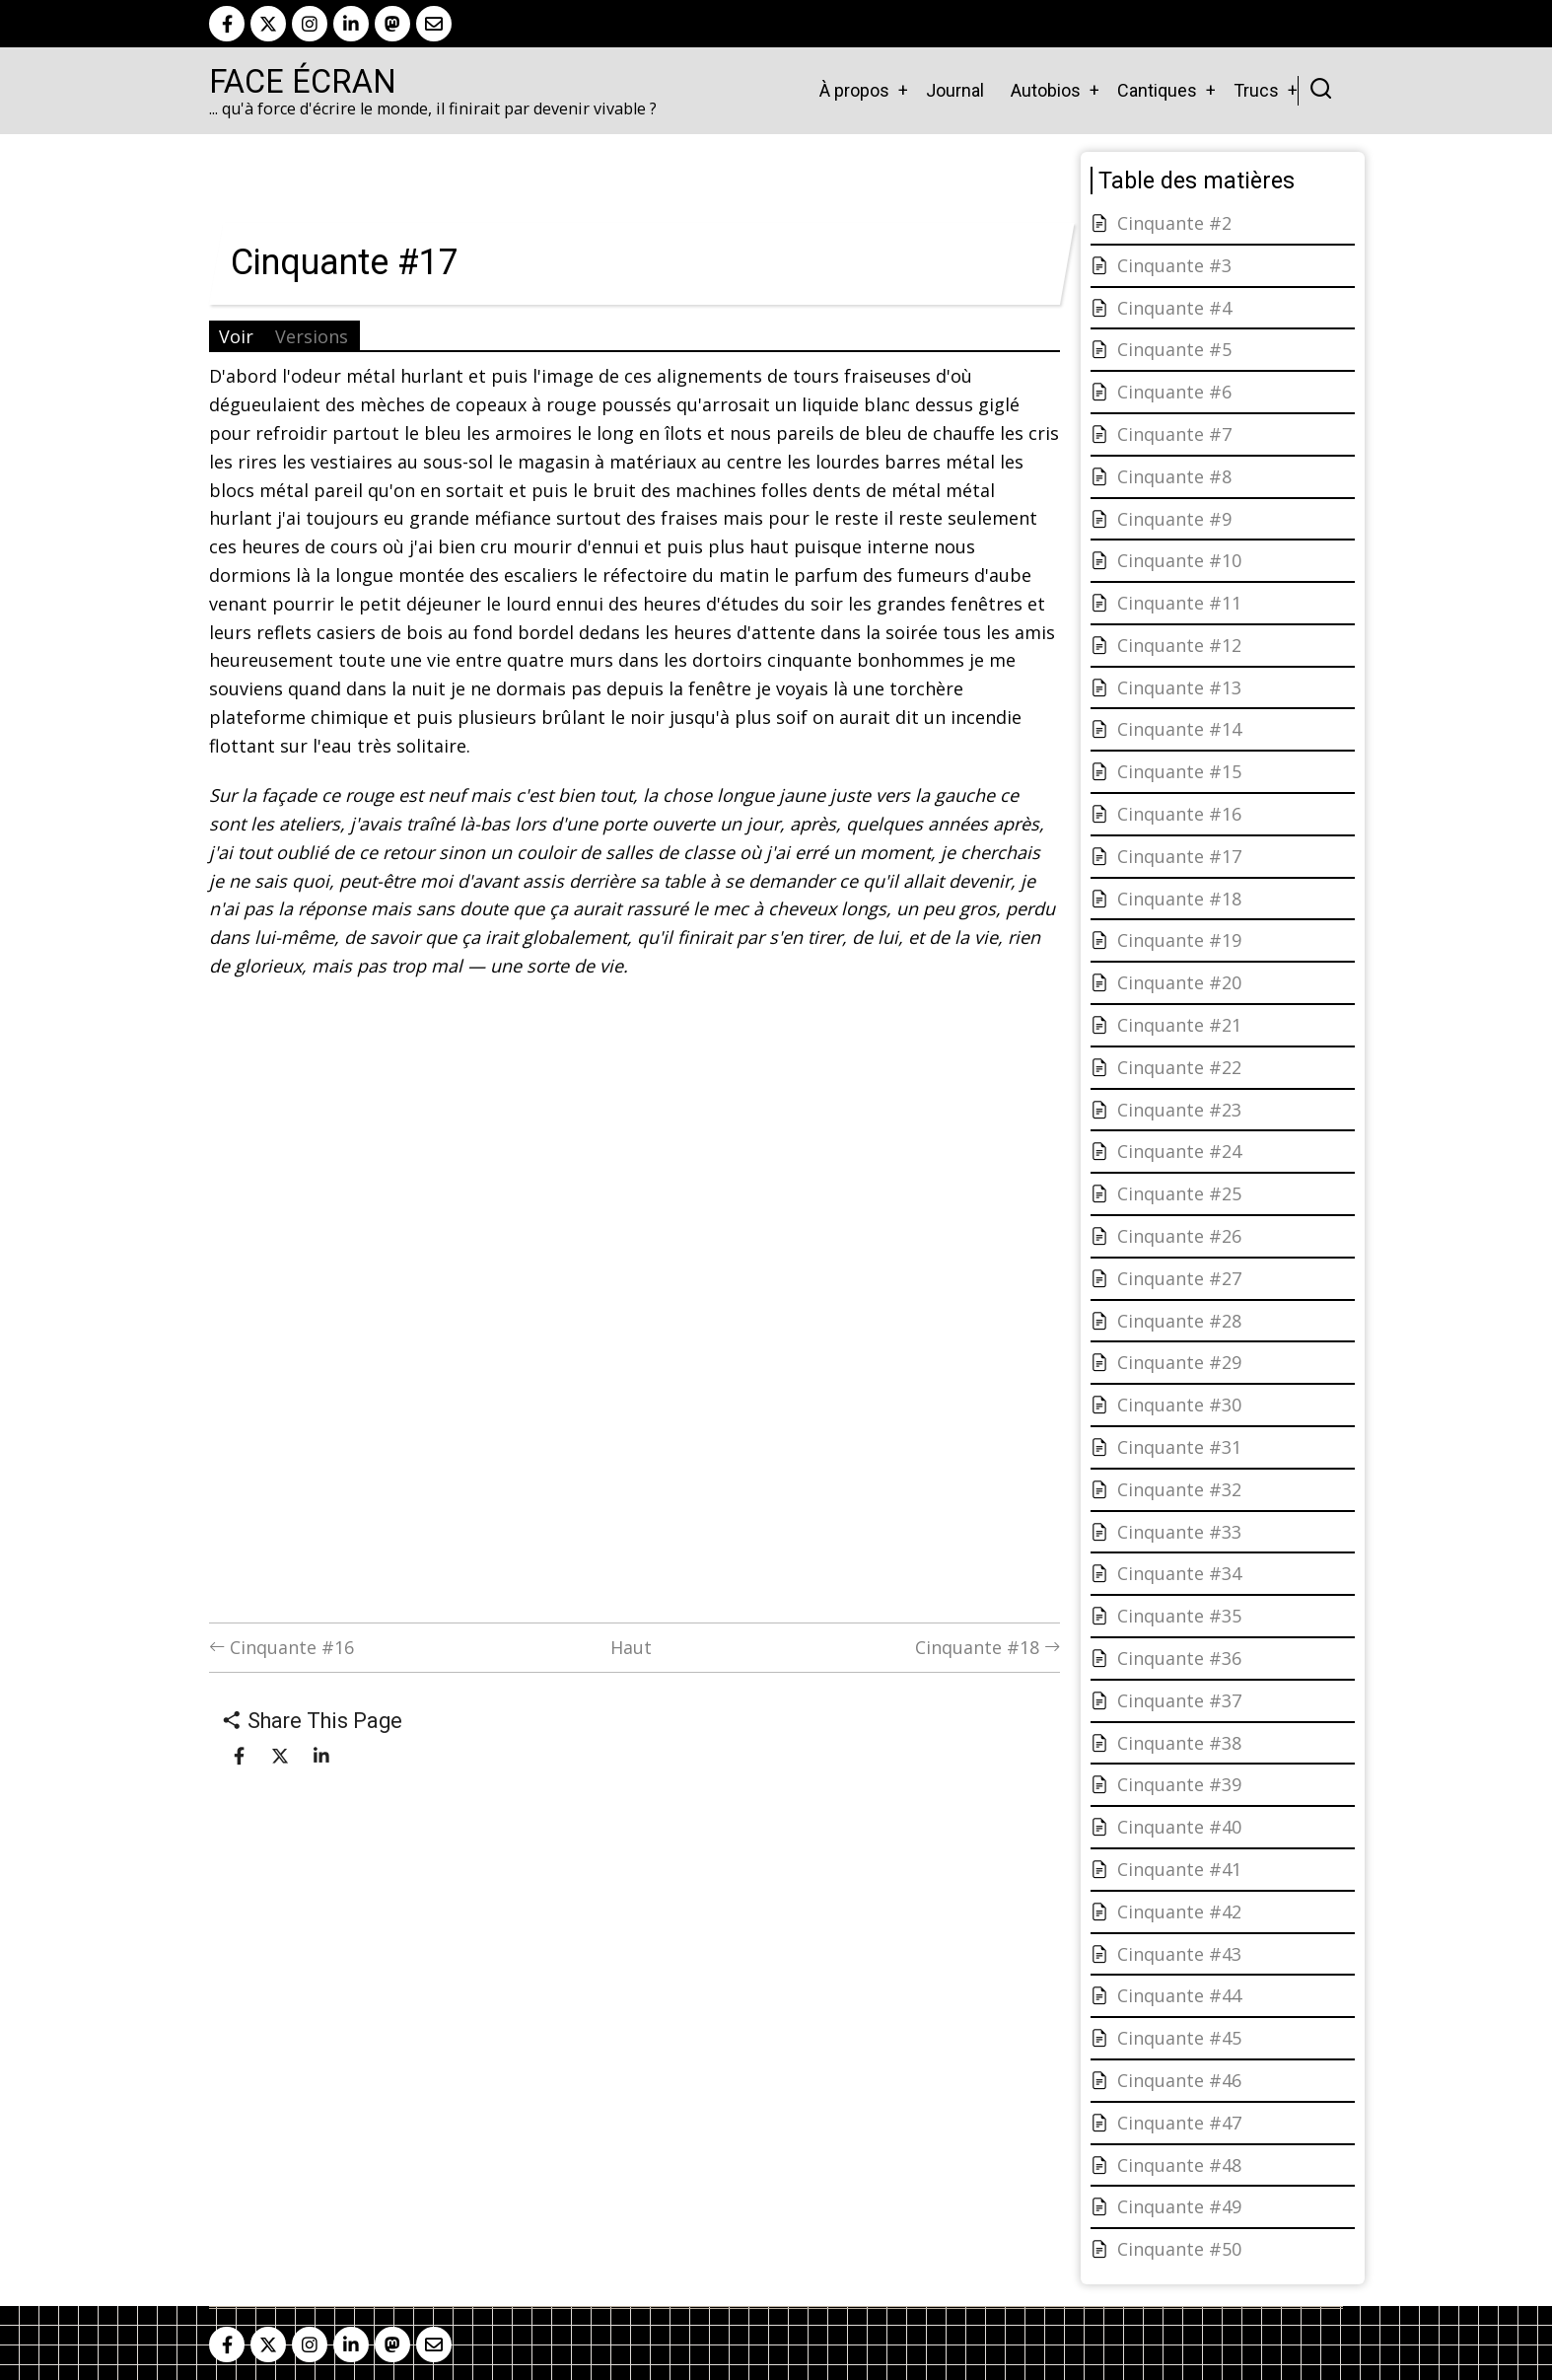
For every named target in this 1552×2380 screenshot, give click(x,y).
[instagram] (309, 23)
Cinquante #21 (1179, 1025)
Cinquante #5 (1174, 349)
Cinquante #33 (1179, 1532)
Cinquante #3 (1174, 265)
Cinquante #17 (1179, 856)
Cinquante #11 (1179, 602)
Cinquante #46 (1179, 2080)
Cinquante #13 (1179, 687)
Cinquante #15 (1179, 771)
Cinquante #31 (1179, 1447)
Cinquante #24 (1179, 1151)
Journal (955, 90)
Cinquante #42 (1179, 1911)
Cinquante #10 (1179, 560)
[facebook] (227, 23)
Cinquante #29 (1179, 1362)
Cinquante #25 (1179, 1193)
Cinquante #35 (1179, 1615)
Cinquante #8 (1174, 476)
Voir (236, 336)
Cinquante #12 (1179, 645)
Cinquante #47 (1179, 2122)
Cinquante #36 (1179, 1658)
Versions (311, 336)
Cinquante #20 (1179, 982)
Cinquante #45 (1179, 2038)
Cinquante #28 (1179, 1321)
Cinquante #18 (987, 1647)
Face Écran (302, 82)
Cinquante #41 (1179, 1869)
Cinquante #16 (281, 1647)
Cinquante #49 (1179, 2206)
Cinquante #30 (1179, 1404)
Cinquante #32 (1179, 1489)
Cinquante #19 (1179, 940)
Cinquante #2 (1174, 223)
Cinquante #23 (1179, 1109)
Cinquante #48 (1179, 2165)
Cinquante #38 (1179, 1743)
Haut (631, 1647)
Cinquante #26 (1179, 1236)
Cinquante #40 (1179, 1827)
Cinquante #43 (1179, 1954)
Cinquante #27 (1179, 1278)
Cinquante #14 (1179, 729)
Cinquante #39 (1179, 1784)
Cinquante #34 (1179, 1573)
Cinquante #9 (1174, 519)
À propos (854, 90)
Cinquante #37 (1179, 1700)
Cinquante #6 (1174, 391)
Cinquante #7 (1174, 434)
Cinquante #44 (1179, 1995)
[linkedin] (351, 23)
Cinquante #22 (1179, 1067)
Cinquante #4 (1174, 308)
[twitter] (268, 23)
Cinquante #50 (1179, 2249)
